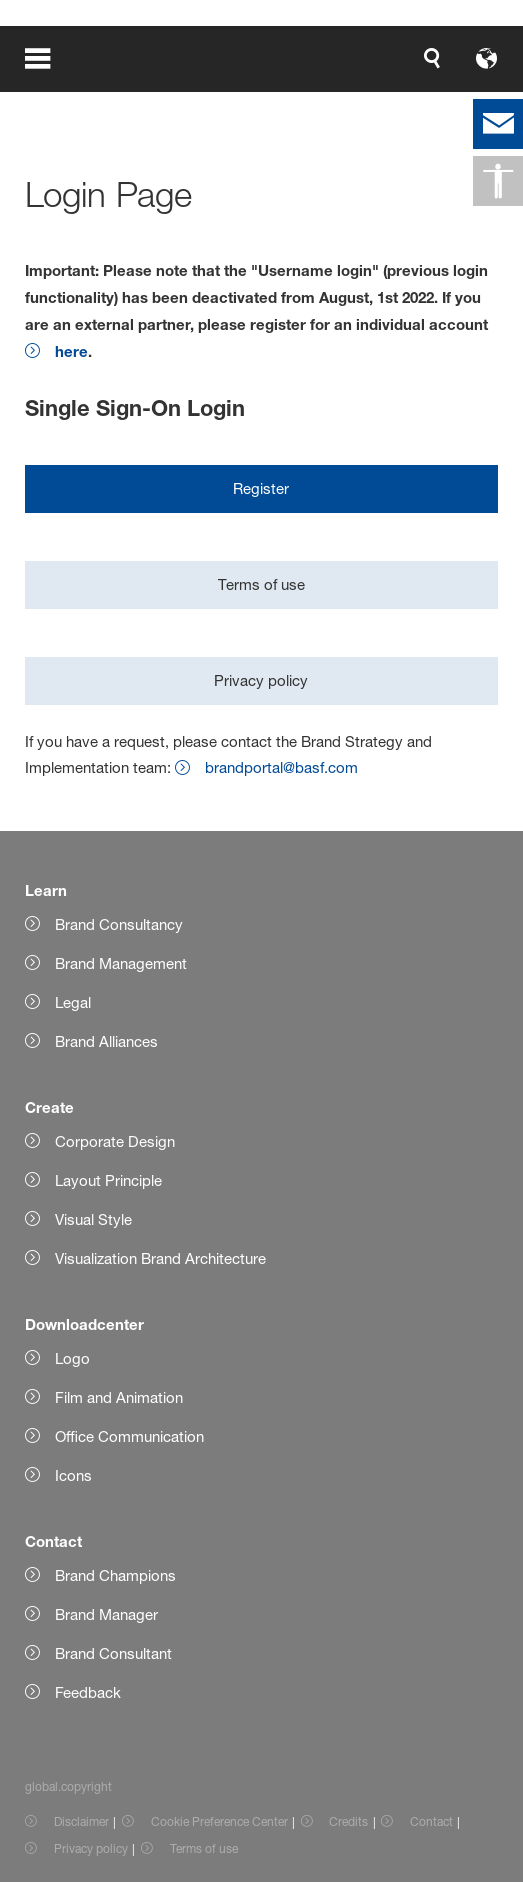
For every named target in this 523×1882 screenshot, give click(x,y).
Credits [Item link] (348, 1821)
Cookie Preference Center (219, 1821)
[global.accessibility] (498, 181)
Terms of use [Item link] (204, 1848)
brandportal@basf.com (281, 767)
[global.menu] (51, 58)
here (71, 351)
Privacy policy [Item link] (91, 1848)
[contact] (498, 124)
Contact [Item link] (431, 1821)
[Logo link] (434, 58)
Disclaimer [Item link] (81, 1821)
